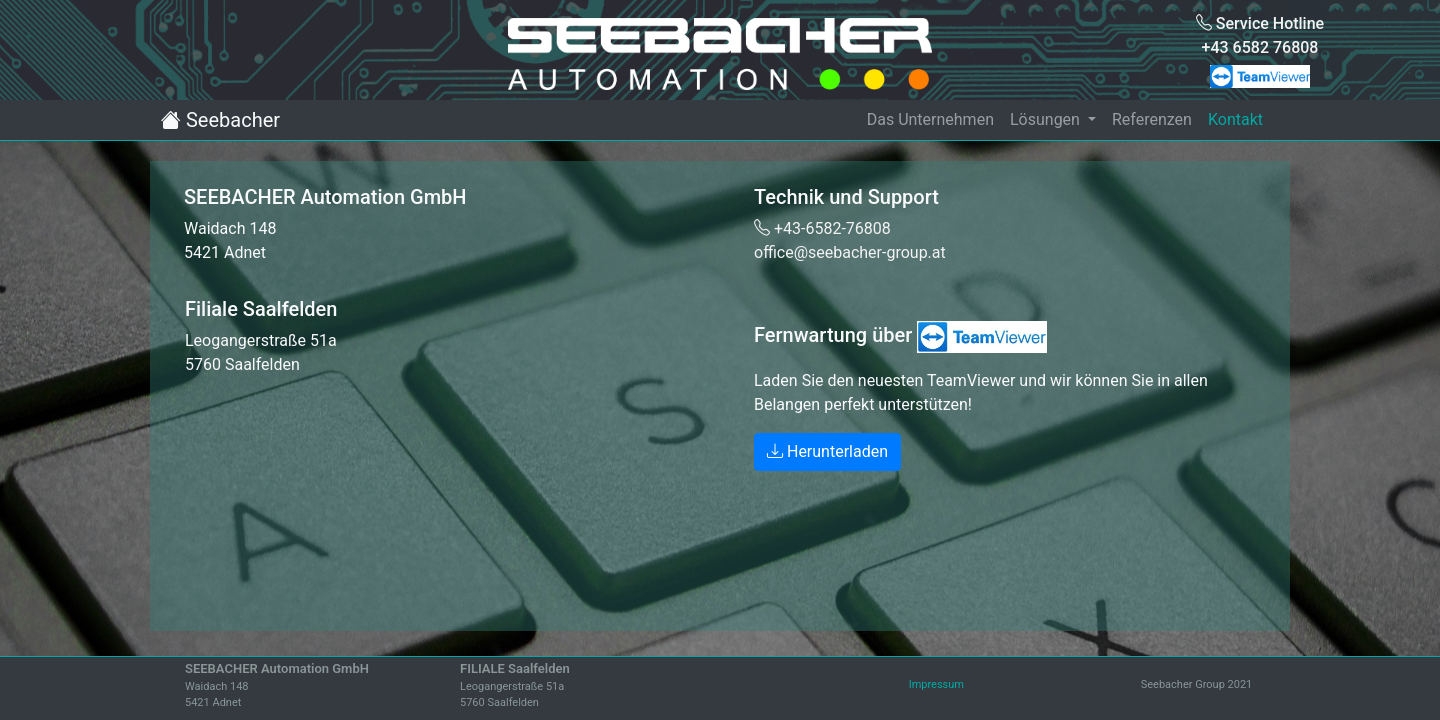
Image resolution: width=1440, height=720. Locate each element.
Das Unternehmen (930, 119)
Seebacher (220, 120)
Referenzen (1152, 119)
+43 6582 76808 (1260, 47)
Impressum (936, 684)
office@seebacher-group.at (850, 252)
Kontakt (1235, 119)
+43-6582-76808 (822, 228)
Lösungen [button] (1047, 119)
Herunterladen (827, 451)
